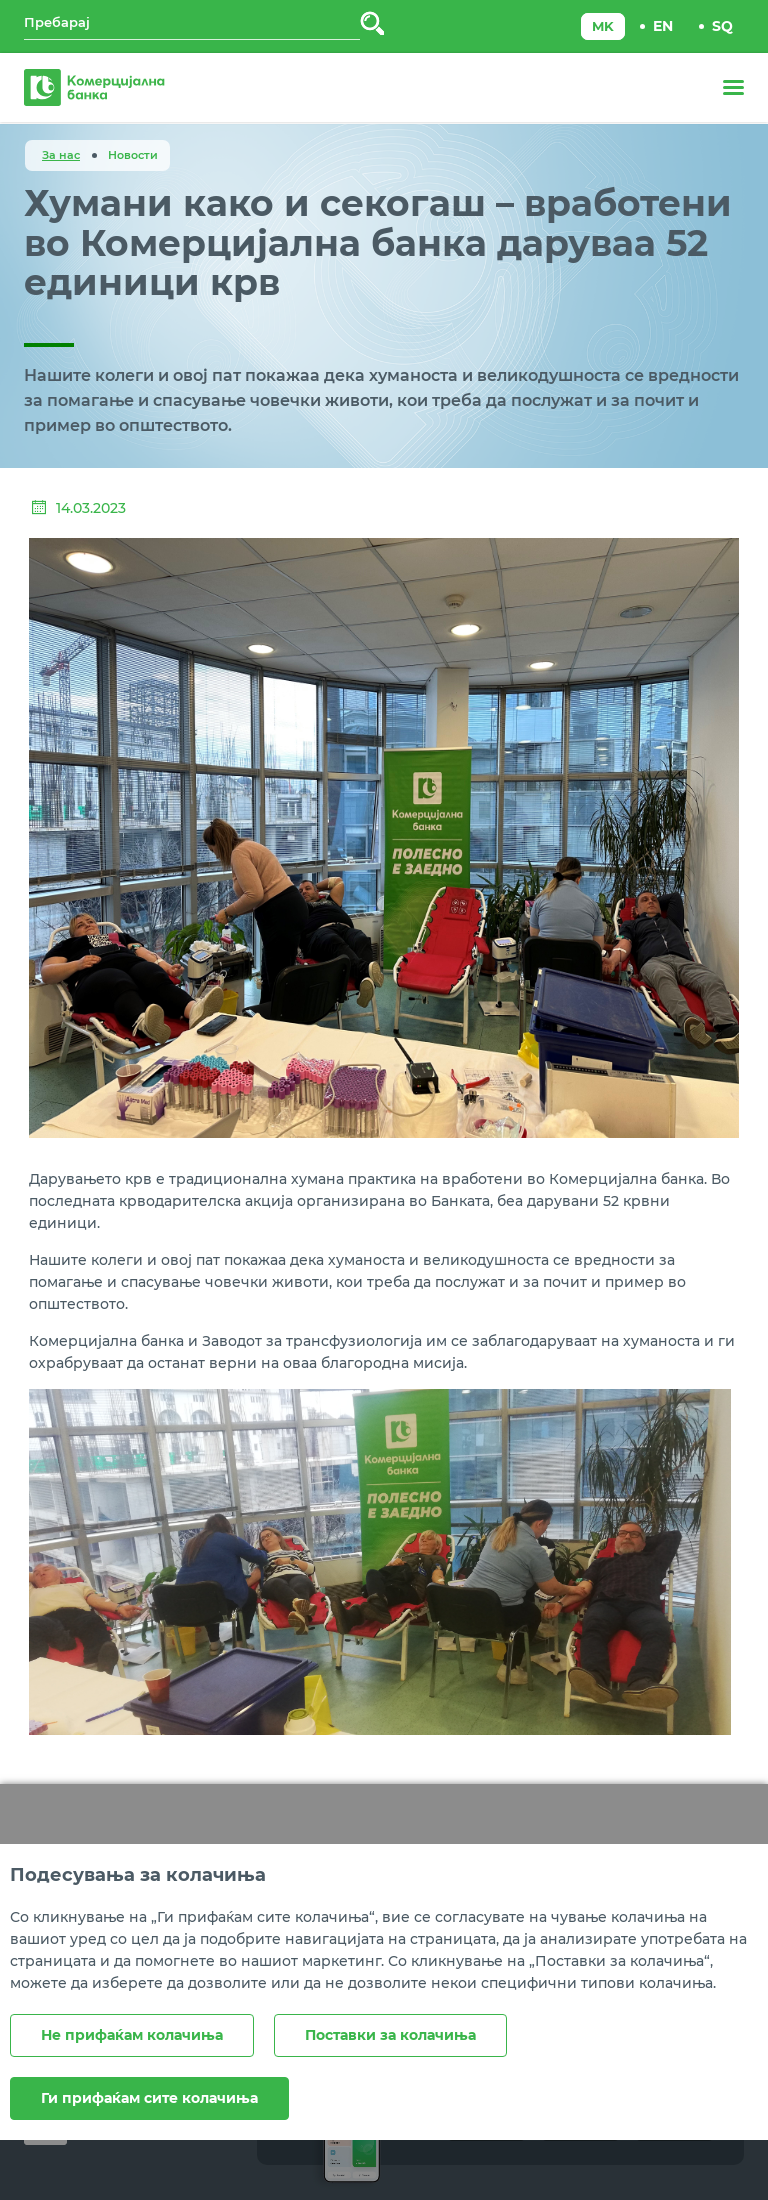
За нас (61, 155)
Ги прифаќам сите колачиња (149, 2098)
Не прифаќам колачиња (132, 2035)
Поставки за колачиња (390, 2035)
